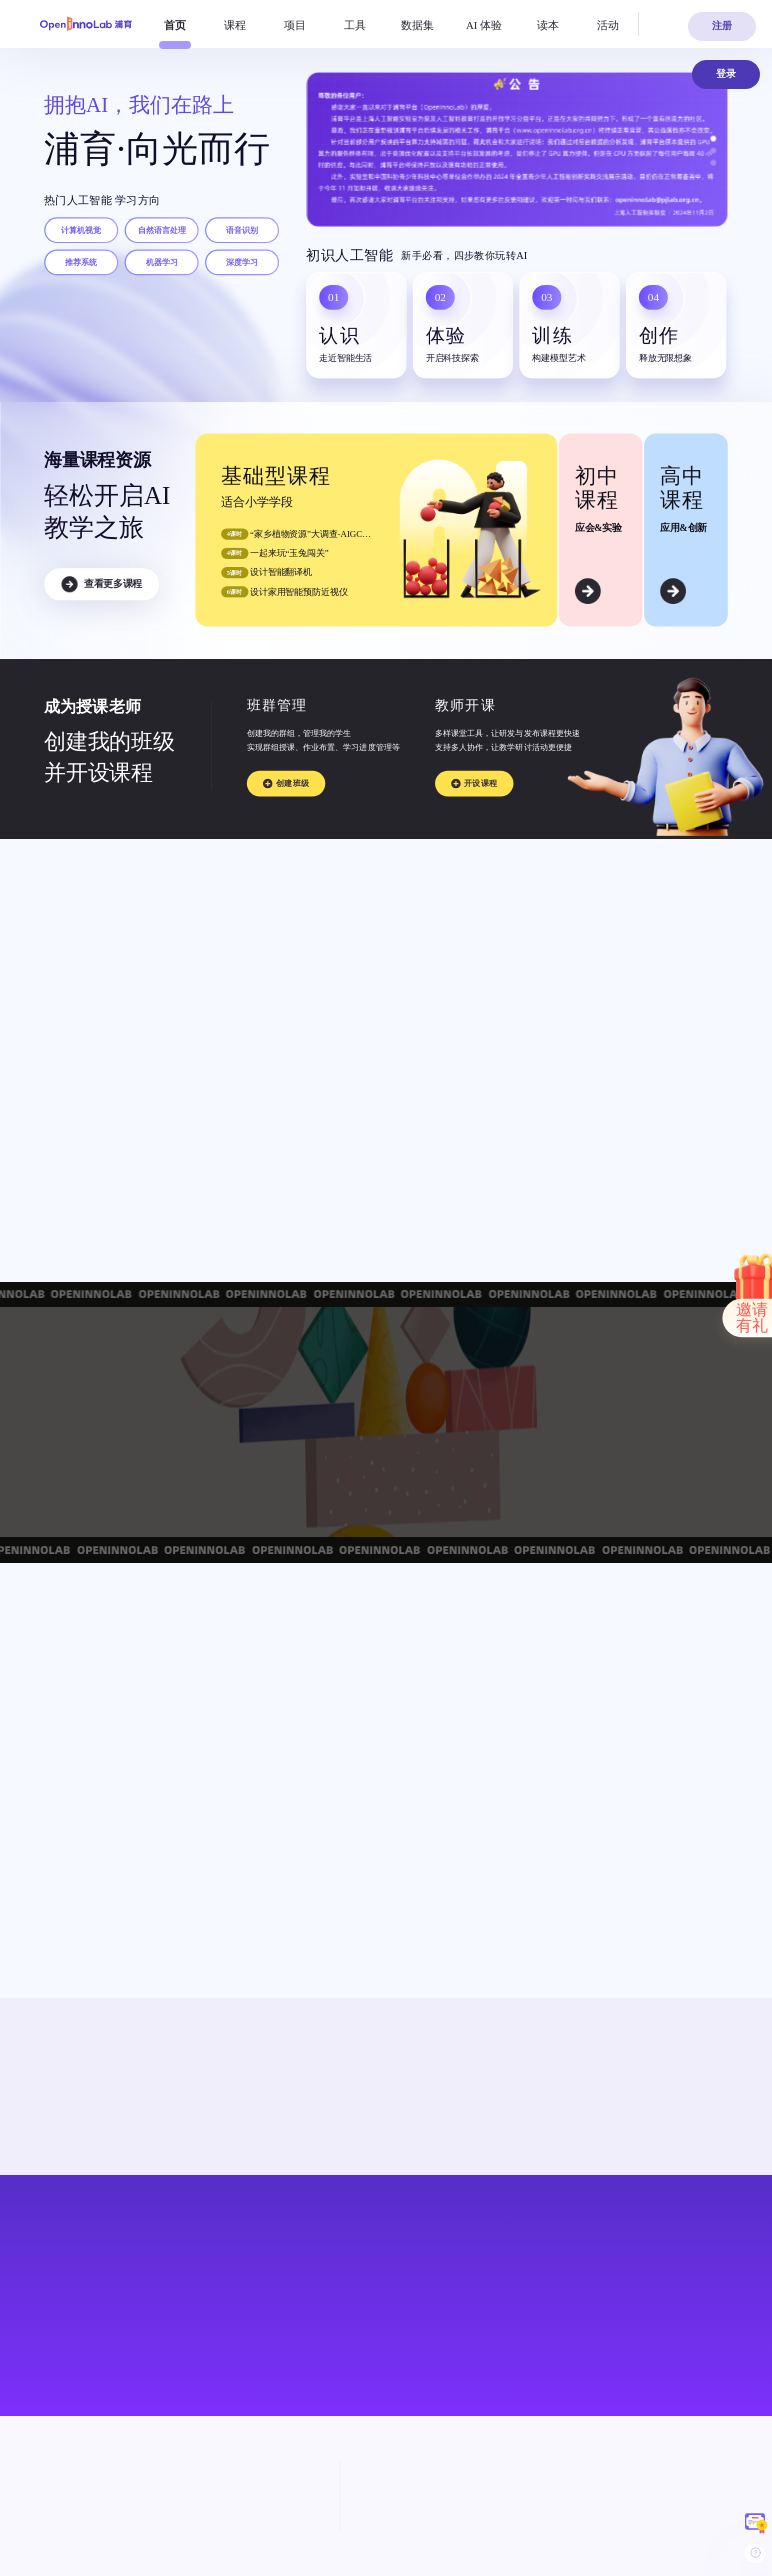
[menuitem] (175, 25)
